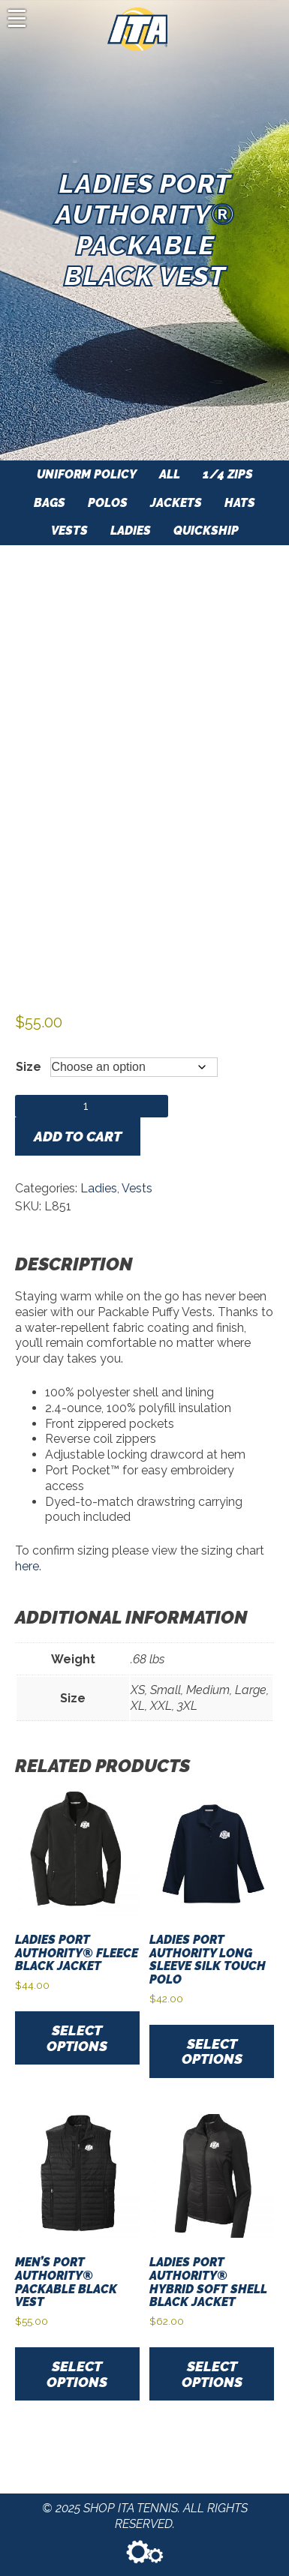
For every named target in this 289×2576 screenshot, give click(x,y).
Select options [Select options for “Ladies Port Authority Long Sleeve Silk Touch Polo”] (212, 2051)
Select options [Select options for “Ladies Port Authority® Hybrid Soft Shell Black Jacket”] (212, 2374)
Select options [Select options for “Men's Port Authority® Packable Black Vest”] (77, 2374)
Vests (137, 1188)
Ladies (98, 1188)
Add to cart (78, 1136)
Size (28, 1067)
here (27, 1566)
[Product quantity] (91, 1106)
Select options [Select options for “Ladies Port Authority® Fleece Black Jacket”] (77, 2038)
